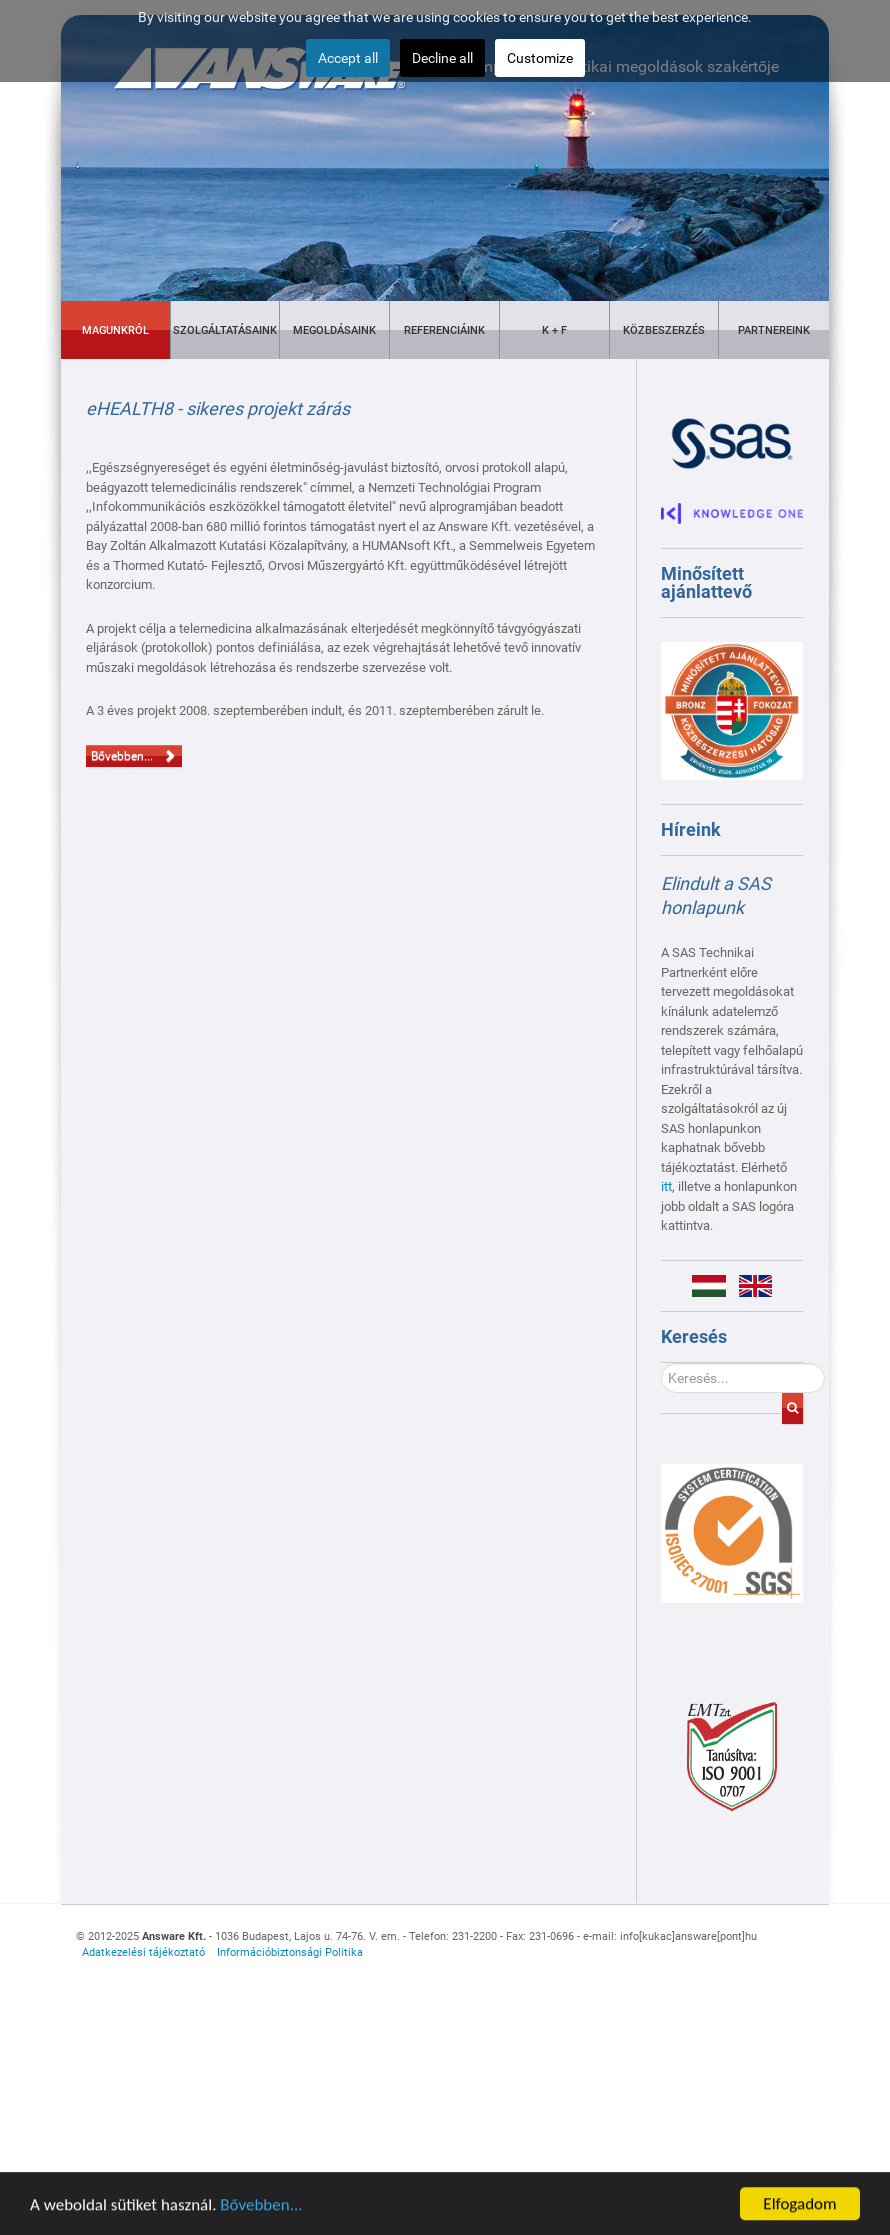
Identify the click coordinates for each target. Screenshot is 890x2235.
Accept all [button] (348, 58)
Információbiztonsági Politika (290, 1952)
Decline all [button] (442, 58)
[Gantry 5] (732, 1533)
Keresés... (661, 1363)
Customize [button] (540, 58)
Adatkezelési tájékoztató (143, 1952)
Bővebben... (261, 2213)
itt (666, 1186)
